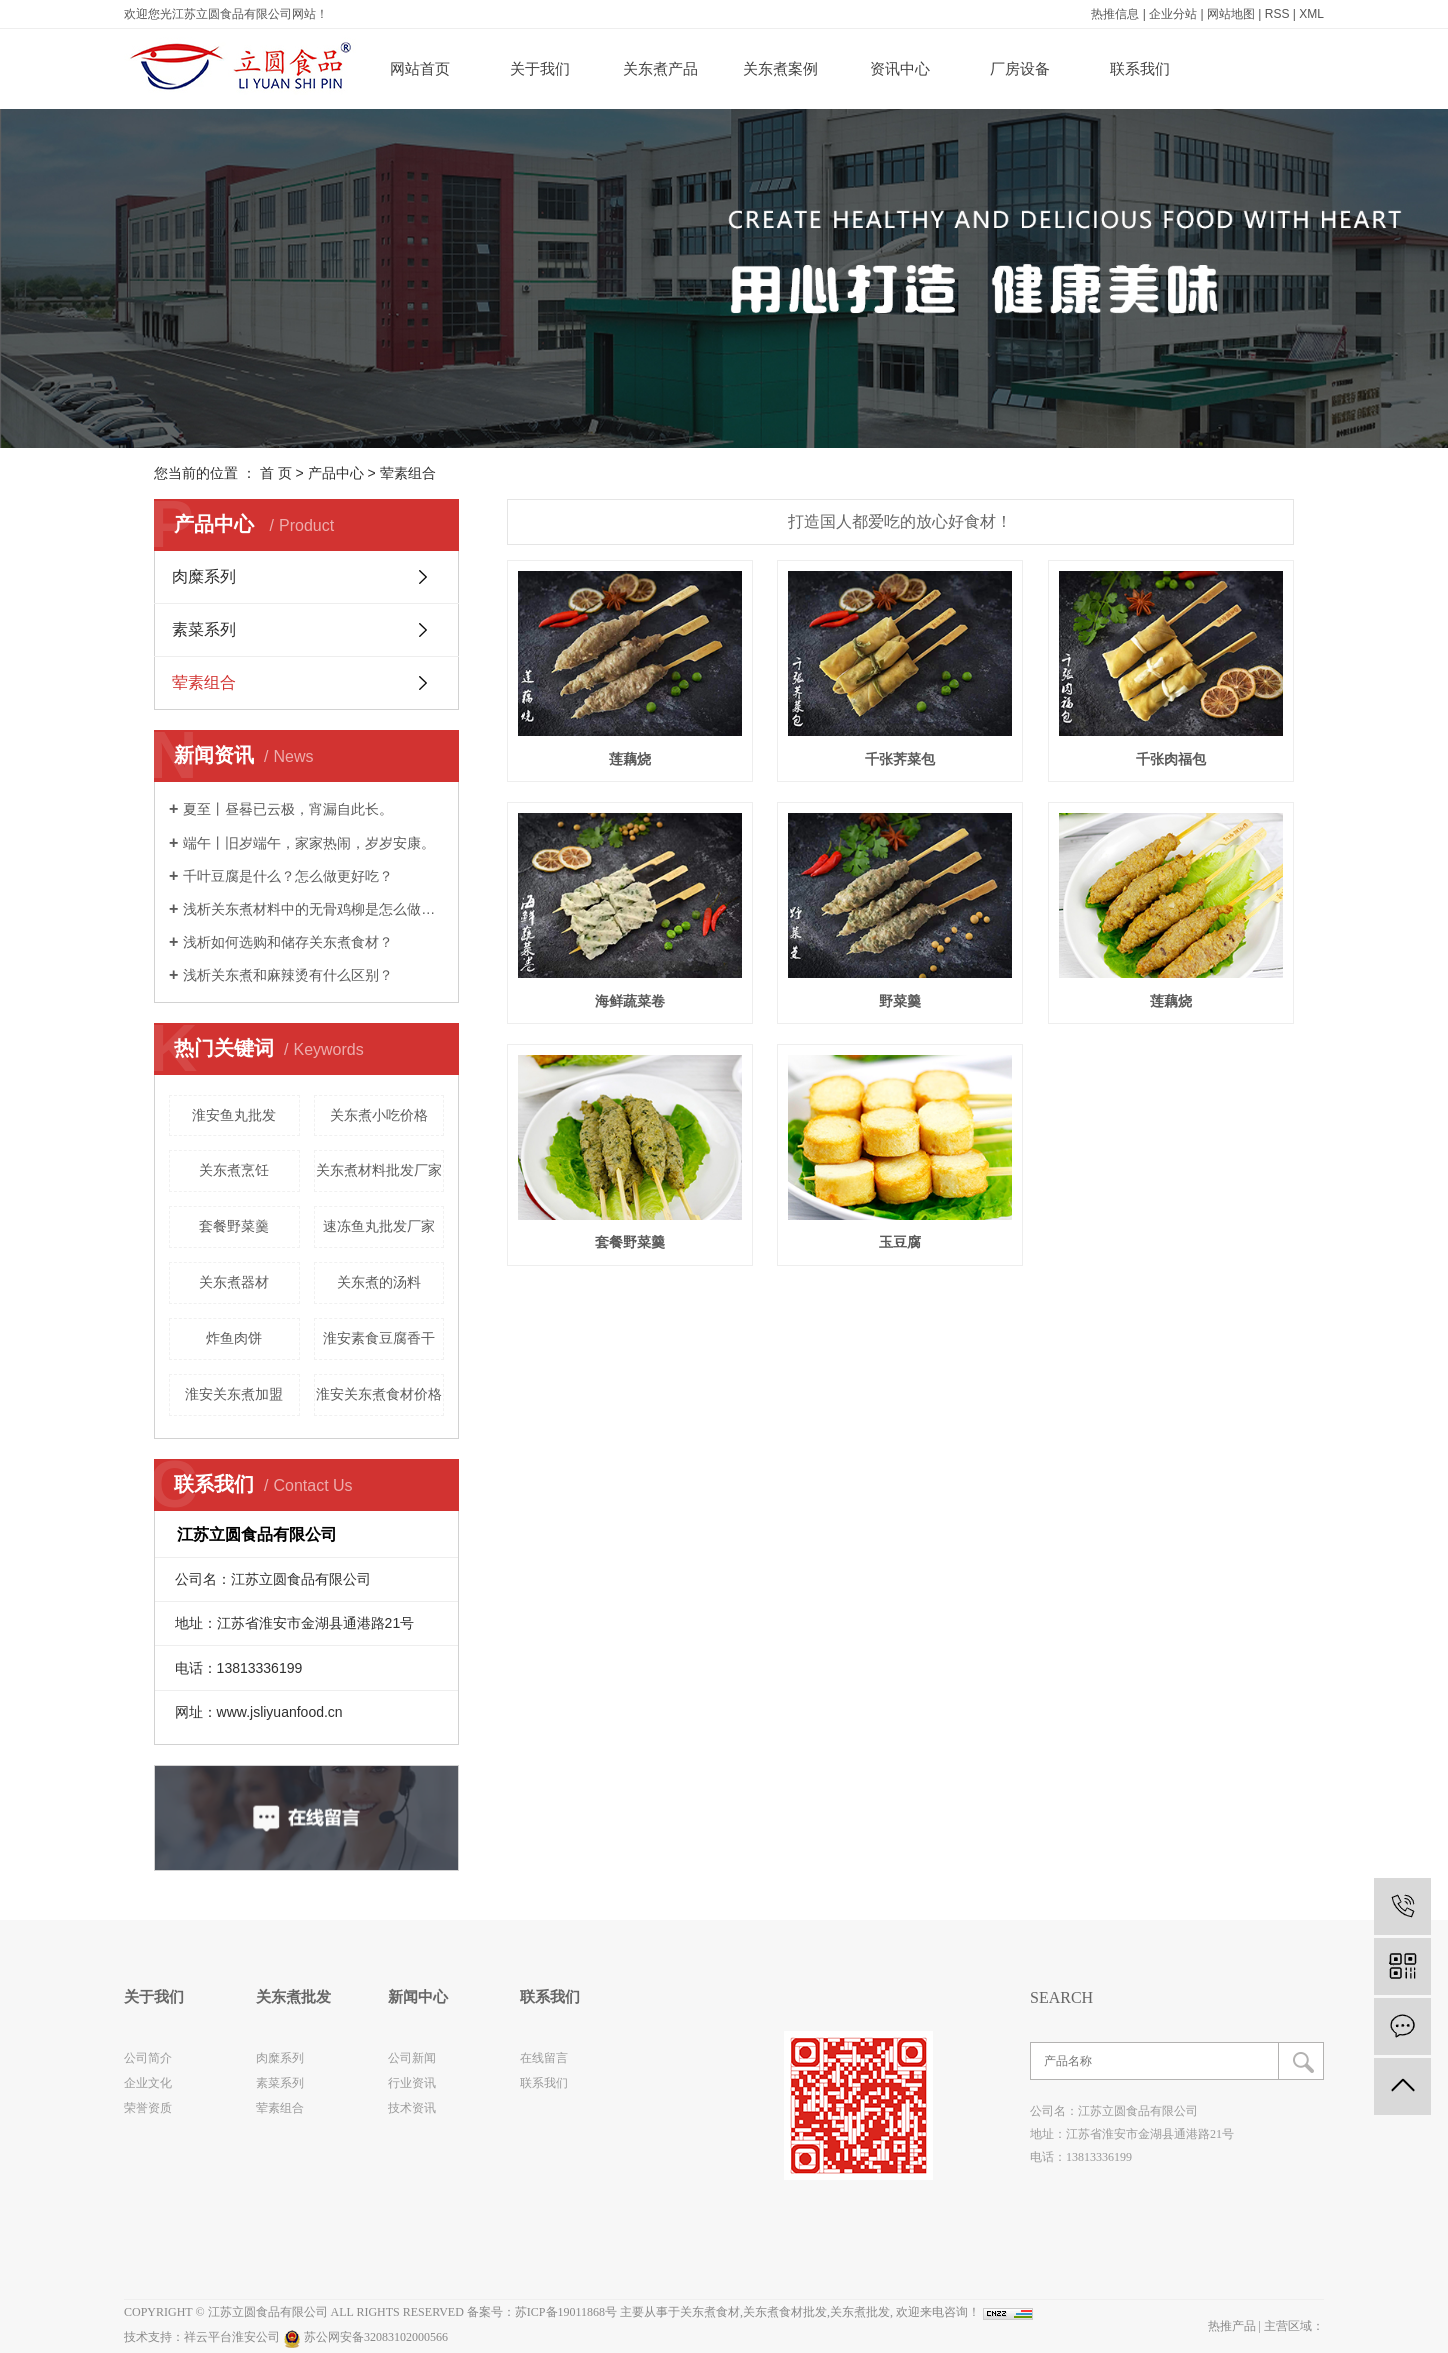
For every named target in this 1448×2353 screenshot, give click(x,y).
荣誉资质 (148, 2108)
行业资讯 (412, 2083)
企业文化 (148, 2083)
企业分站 (1173, 14)
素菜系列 (204, 629)
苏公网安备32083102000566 (365, 2337)
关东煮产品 (660, 68)
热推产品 (1232, 2326)
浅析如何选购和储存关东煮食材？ (288, 942)
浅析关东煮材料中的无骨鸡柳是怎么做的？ (313, 909)
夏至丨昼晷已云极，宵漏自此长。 (288, 809)
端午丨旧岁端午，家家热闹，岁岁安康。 (309, 843)
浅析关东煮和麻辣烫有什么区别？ (288, 975)
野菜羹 (900, 1001)
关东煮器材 (234, 1282)
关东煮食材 (710, 2312)
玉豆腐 (900, 1242)
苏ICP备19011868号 (566, 2312)
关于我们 (540, 68)
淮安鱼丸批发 (234, 1115)
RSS (1277, 14)
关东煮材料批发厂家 (379, 1170)
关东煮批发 (860, 2312)
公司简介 (148, 2058)
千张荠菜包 (900, 759)
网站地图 (1231, 14)
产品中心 (336, 473)
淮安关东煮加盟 (234, 1394)
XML (1311, 14)
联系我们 (1140, 68)
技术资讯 (412, 2108)
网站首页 (420, 68)
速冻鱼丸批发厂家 (379, 1226)
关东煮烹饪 (234, 1170)
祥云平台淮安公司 (232, 2337)
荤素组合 (408, 473)
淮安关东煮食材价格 (379, 1394)
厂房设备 (1020, 68)
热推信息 (1115, 14)
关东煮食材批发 (785, 2312)
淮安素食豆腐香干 (379, 1338)
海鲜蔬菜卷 (630, 1001)
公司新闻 (412, 2058)
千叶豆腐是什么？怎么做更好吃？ (288, 876)
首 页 (276, 473)
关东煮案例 (780, 68)
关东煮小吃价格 (379, 1115)
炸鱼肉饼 (234, 1338)
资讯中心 (900, 68)
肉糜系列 (204, 576)
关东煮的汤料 (379, 1282)
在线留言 (544, 2058)
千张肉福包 (1171, 759)
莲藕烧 (630, 759)
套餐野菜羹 (234, 1226)
